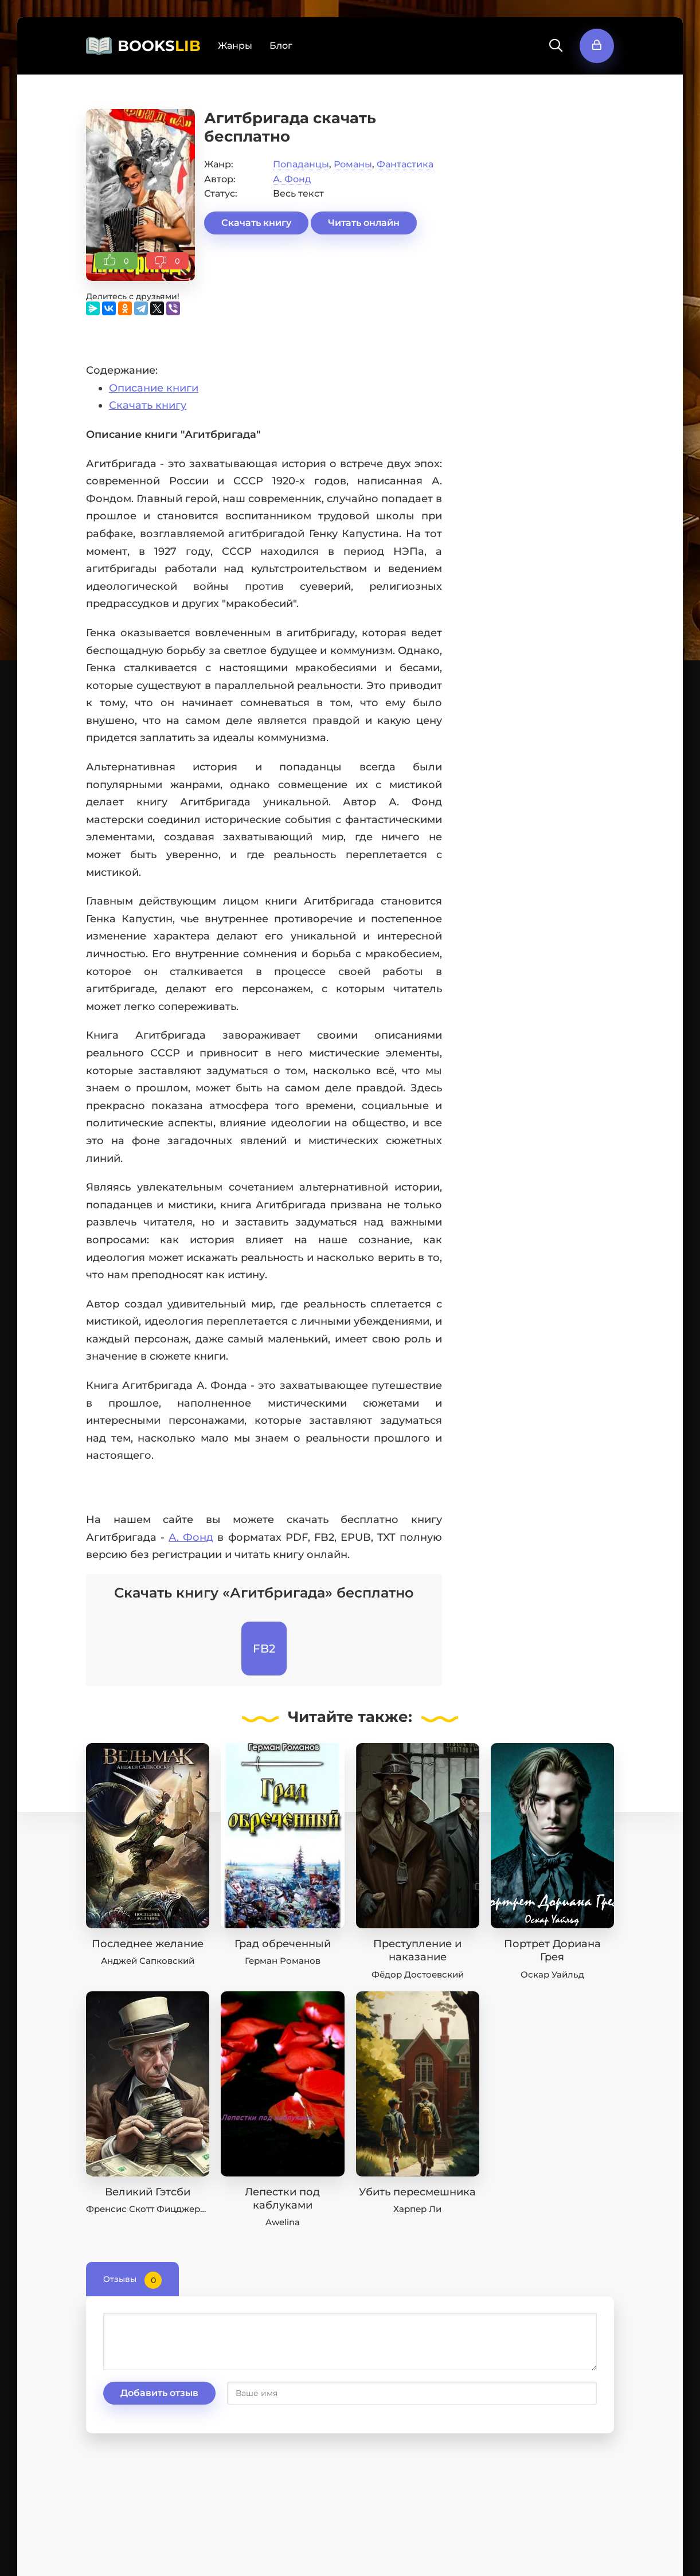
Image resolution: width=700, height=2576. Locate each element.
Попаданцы (301, 164)
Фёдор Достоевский (417, 1974)
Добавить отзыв (159, 2392)
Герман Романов (282, 1960)
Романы (353, 164)
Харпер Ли (417, 2208)
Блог (280, 45)
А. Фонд (292, 179)
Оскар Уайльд (552, 1974)
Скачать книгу (256, 222)
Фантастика (405, 164)
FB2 (264, 1648)
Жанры (235, 45)
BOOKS (159, 46)
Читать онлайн (364, 222)
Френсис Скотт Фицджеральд (154, 2208)
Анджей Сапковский (147, 1960)
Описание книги (153, 388)
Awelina (282, 2222)
